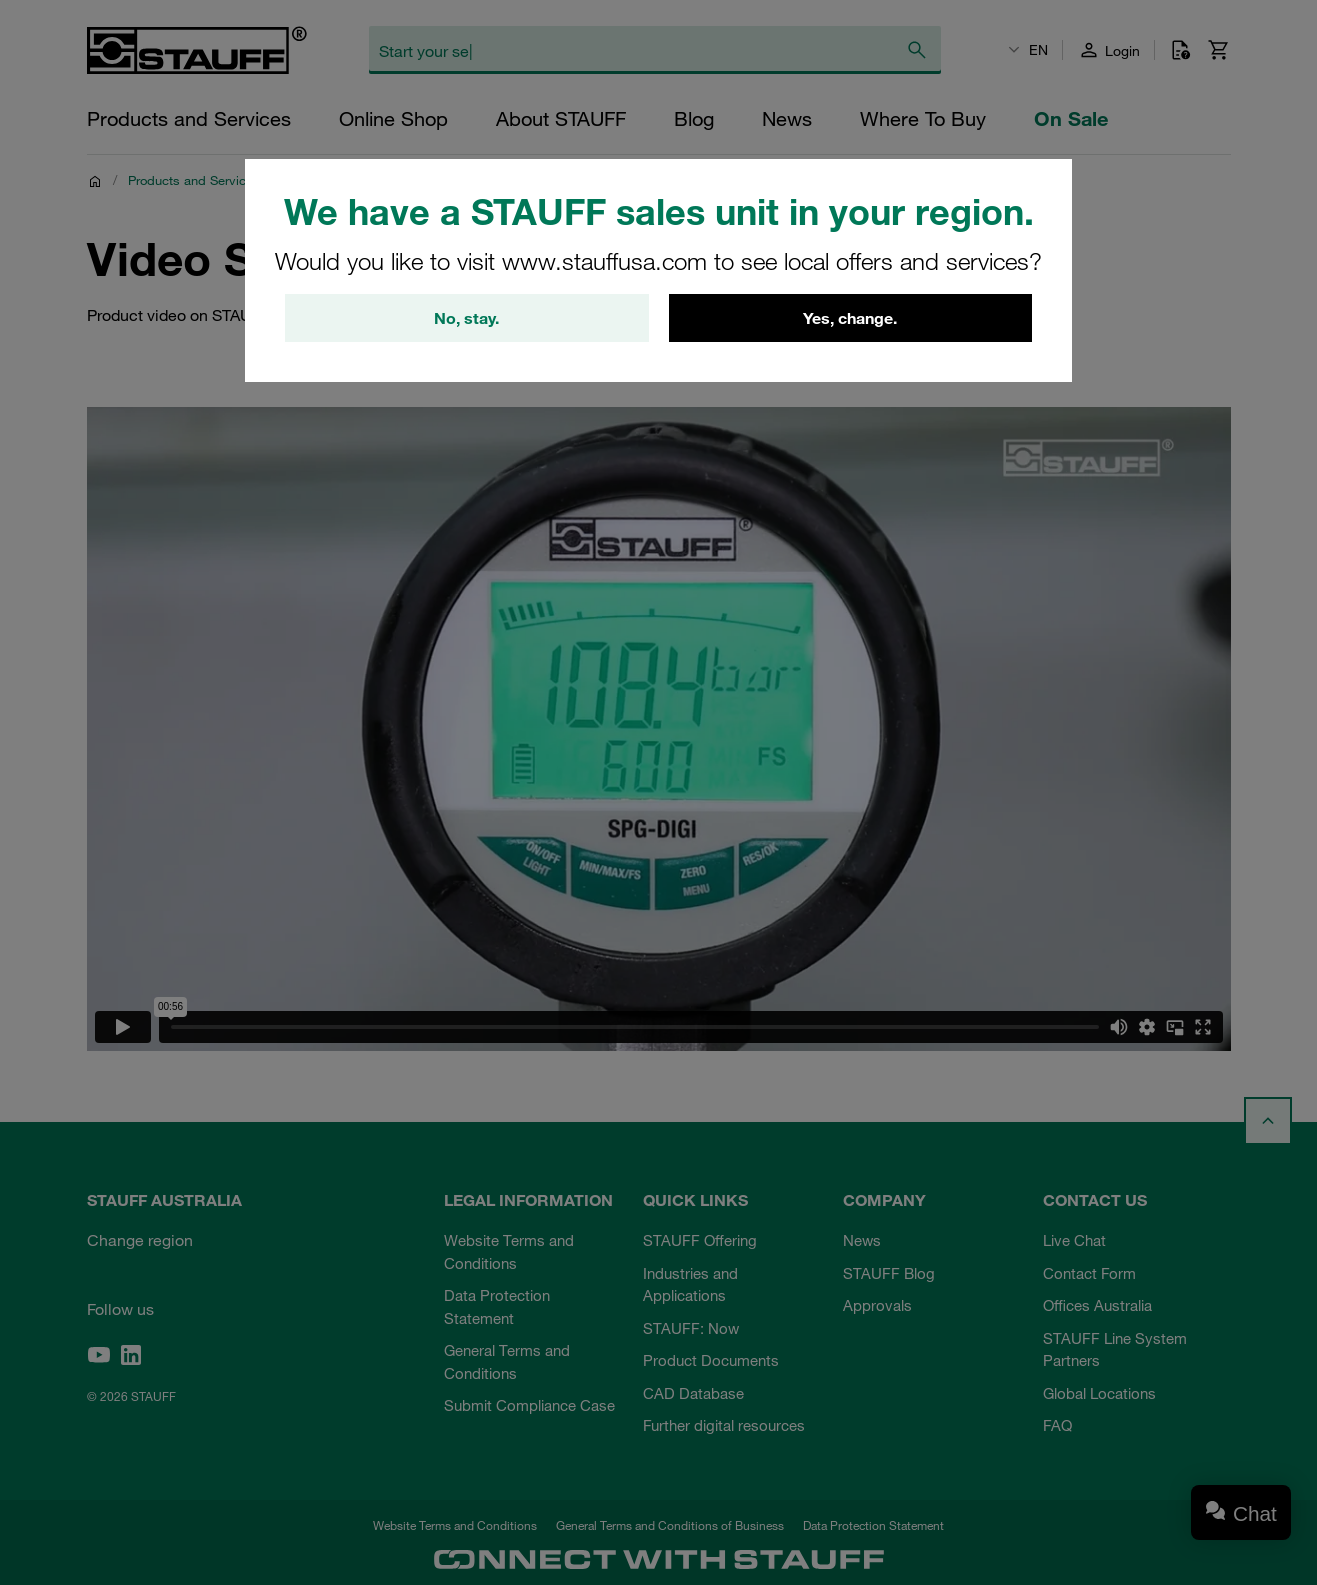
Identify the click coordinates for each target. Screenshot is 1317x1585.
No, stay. (466, 318)
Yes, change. (850, 318)
